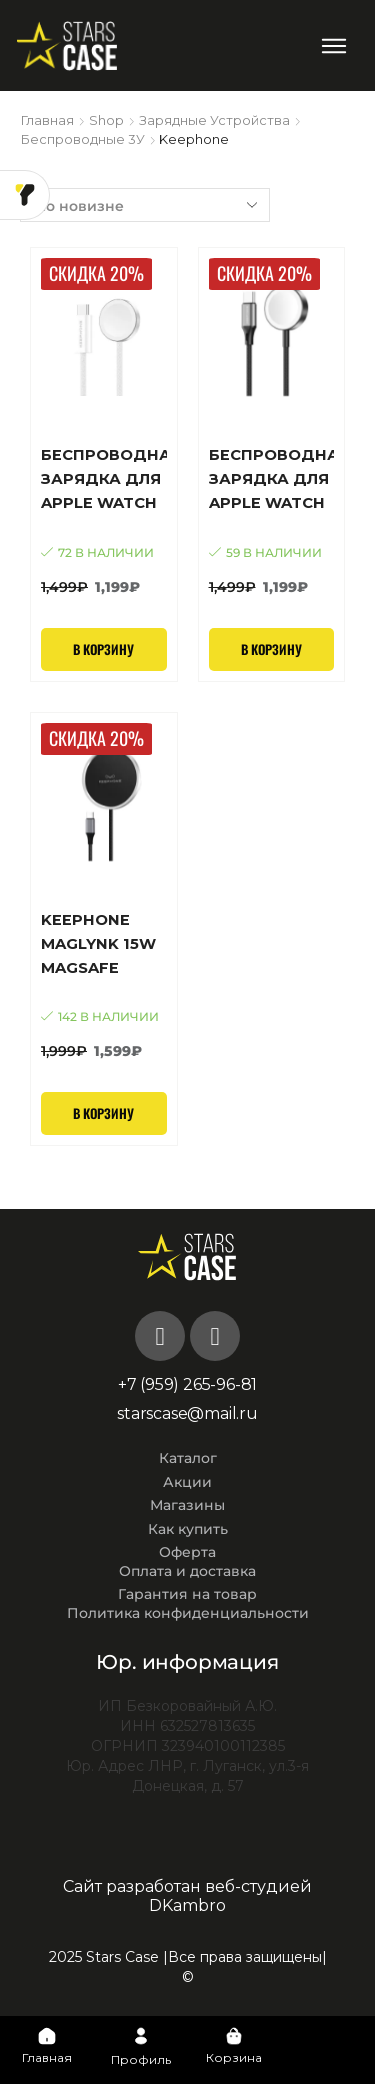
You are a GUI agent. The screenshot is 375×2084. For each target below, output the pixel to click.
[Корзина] (234, 2036)
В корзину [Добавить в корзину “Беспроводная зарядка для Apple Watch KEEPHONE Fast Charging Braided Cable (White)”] (103, 649)
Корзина (234, 2057)
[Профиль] (141, 2036)
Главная (47, 120)
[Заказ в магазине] (145, 205)
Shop (106, 120)
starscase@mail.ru (187, 1413)
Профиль (141, 2059)
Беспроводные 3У (83, 139)
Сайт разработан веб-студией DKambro (187, 1896)
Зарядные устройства (214, 120)
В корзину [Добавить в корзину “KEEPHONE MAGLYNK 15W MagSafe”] (103, 1113)
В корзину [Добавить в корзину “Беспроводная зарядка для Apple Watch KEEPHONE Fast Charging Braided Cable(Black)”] (271, 649)
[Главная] (47, 2036)
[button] (334, 45)
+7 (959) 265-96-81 (187, 1384)
